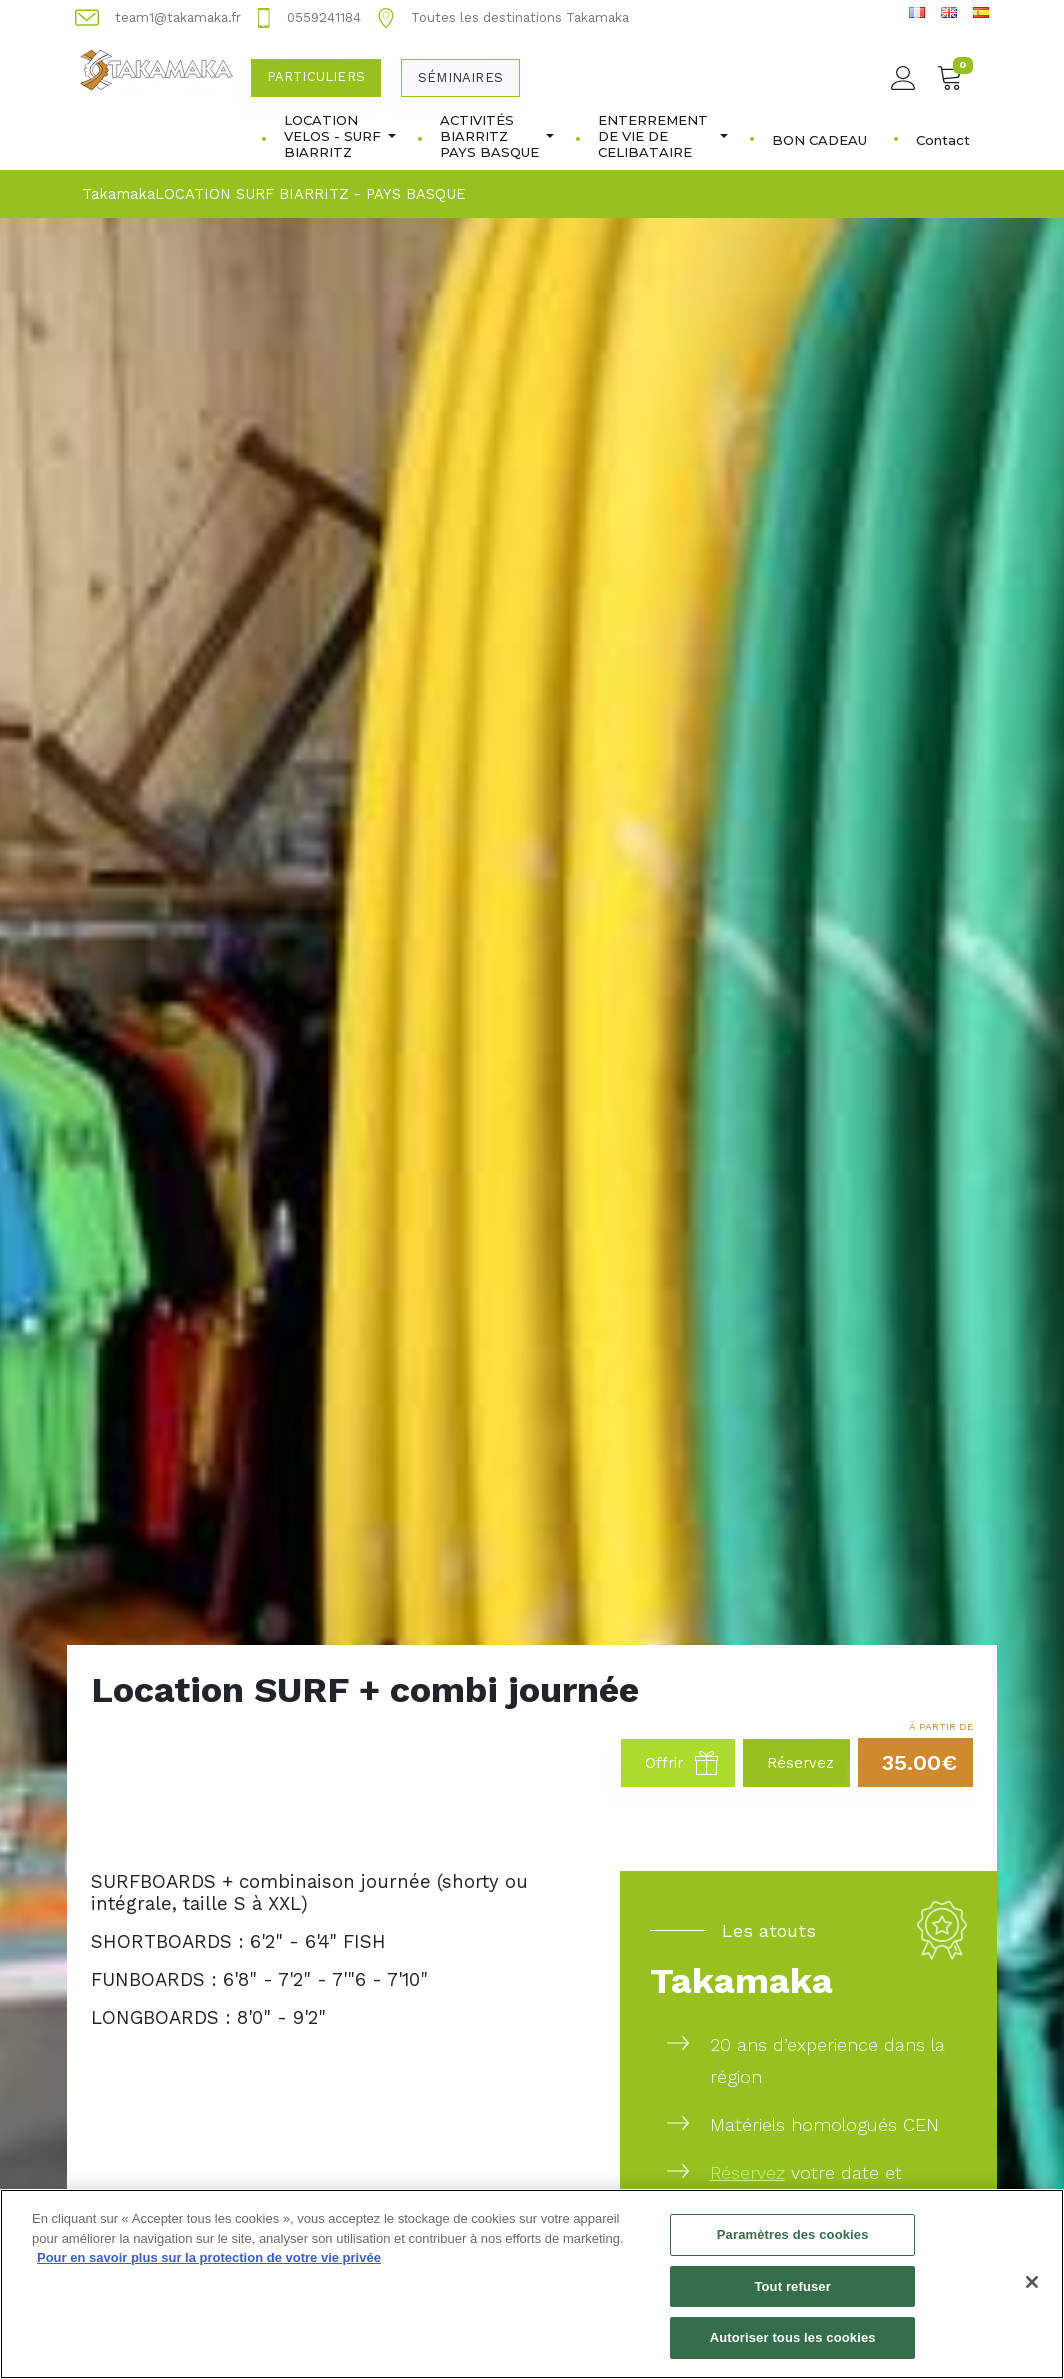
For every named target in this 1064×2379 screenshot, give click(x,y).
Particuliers (316, 76)
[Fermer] (1032, 2294)
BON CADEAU (819, 140)
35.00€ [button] (919, 1762)
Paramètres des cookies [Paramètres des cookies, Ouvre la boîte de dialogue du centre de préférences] (793, 2246)
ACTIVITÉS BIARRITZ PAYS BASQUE (496, 136)
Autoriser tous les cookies (793, 2349)
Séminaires (460, 77)
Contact (943, 140)
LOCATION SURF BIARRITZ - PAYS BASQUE (310, 194)
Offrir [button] (682, 1763)
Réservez (747, 2172)
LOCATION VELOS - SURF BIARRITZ (340, 136)
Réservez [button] (800, 1763)
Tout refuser (792, 2297)
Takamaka (118, 194)
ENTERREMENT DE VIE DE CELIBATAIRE (663, 136)
